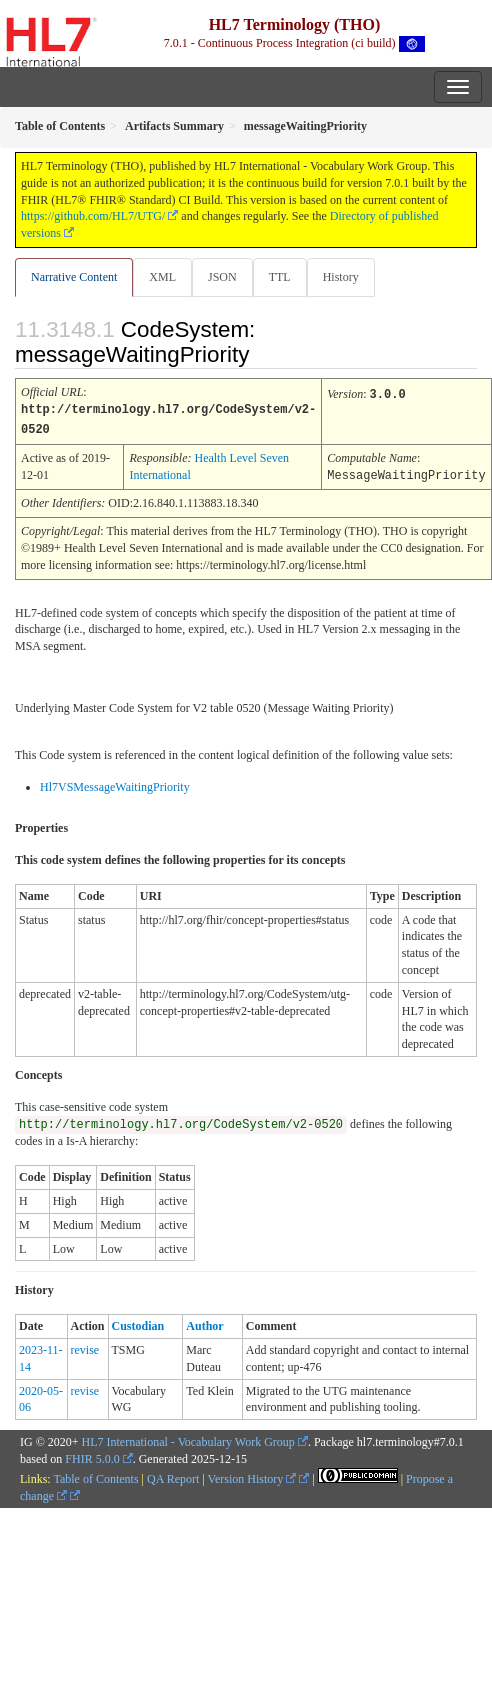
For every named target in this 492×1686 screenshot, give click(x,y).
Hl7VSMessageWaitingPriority (115, 784)
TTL (280, 277)
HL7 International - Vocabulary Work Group (188, 1439)
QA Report (173, 1476)
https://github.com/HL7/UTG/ (93, 216)
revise (85, 1347)
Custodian (138, 1323)
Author (204, 1323)
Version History (252, 1476)
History (341, 277)
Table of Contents (95, 1476)
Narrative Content (74, 277)
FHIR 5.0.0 (92, 1456)
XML (162, 277)
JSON (222, 277)
